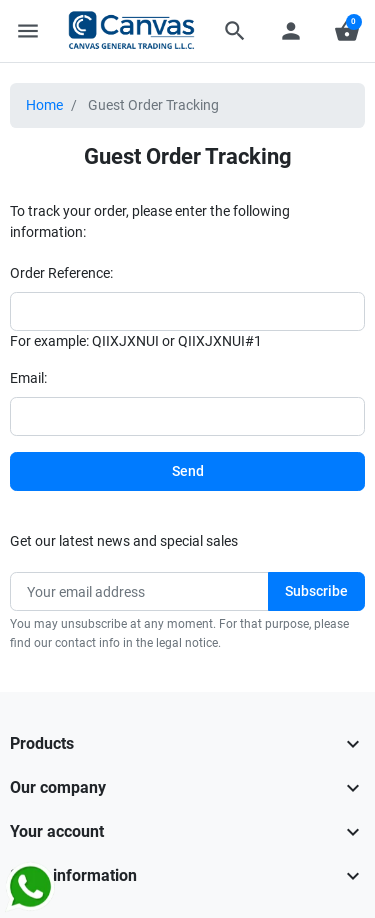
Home (44, 105)
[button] (235, 31)
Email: (28, 378)
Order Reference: (61, 273)
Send (188, 471)
